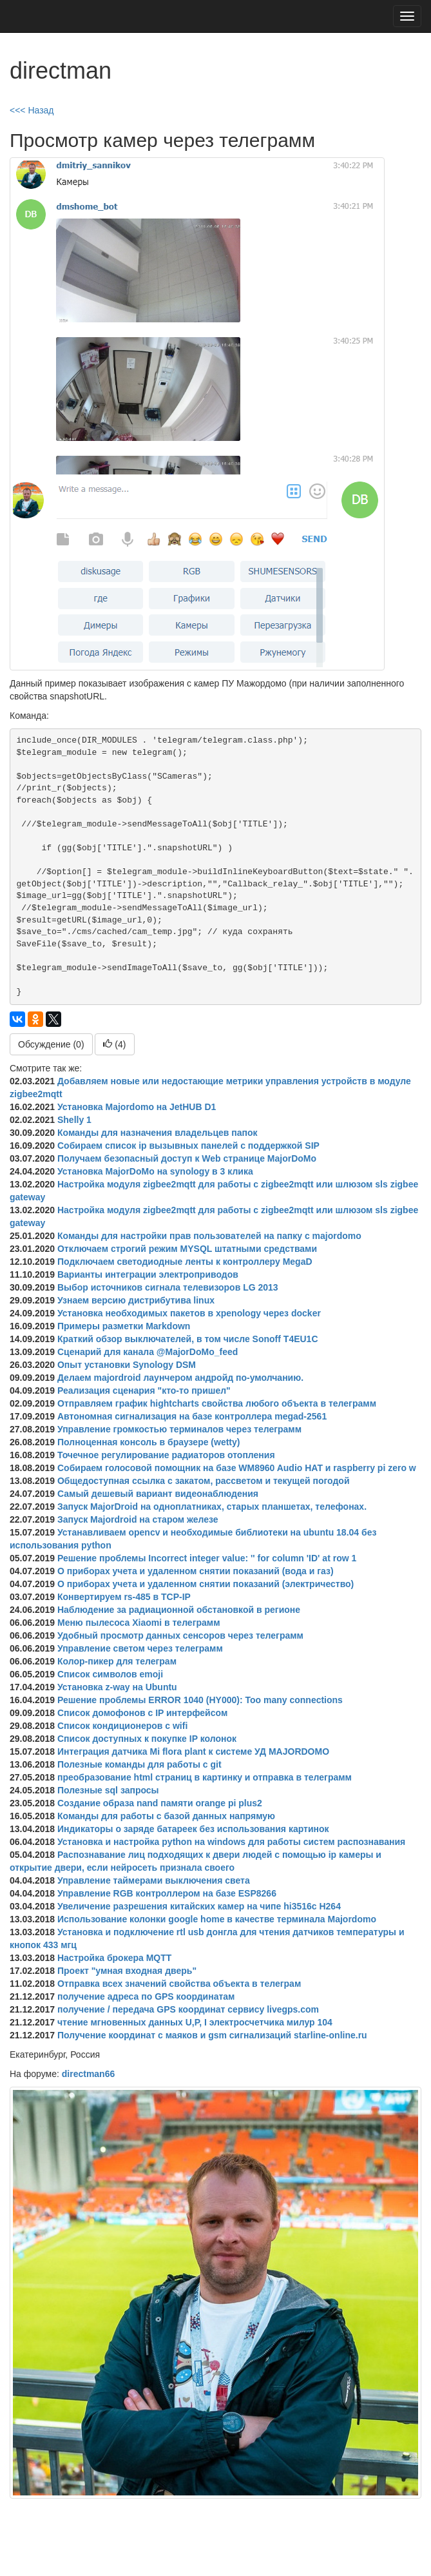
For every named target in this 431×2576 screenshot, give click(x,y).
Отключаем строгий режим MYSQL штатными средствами (187, 1249)
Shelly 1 (74, 1120)
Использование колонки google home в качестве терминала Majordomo (216, 1919)
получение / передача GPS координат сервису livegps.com (188, 2009)
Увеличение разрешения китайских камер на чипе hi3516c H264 (199, 1906)
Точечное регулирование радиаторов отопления (166, 1455)
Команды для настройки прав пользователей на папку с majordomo (209, 1236)
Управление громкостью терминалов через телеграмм (179, 1429)
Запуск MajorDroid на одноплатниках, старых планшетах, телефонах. (212, 1506)
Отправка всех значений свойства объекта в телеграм (179, 1983)
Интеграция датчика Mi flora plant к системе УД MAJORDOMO (193, 1751)
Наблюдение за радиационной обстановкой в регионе (178, 1610)
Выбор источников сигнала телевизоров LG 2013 (167, 1287)
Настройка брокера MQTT (114, 1958)
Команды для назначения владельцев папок (157, 1132)
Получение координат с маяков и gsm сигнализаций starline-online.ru (212, 2035)
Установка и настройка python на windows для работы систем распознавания (231, 1842)
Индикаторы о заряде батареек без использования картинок (193, 1829)
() (114, 1044)
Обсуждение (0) (51, 1044)
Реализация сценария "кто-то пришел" (144, 1390)
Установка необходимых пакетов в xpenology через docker (189, 1313)
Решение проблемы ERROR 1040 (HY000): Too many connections (200, 1700)
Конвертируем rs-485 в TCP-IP (124, 1597)
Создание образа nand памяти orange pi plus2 (159, 1803)
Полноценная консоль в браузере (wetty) (148, 1442)
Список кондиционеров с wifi (122, 1726)
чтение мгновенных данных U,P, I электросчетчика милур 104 (194, 2022)
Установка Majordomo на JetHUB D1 (136, 1107)
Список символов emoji (110, 1674)
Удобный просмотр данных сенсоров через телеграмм (180, 1635)
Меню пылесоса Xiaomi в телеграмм (138, 1622)
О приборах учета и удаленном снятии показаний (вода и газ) (195, 1571)
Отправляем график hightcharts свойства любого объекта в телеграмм (216, 1403)
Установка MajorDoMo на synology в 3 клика (155, 1171)
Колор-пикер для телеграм (117, 1661)
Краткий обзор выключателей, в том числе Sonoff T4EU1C (187, 1339)
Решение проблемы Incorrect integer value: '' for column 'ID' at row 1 (206, 1558)
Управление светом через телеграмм (140, 1648)
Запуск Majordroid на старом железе (137, 1519)
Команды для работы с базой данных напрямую (166, 1816)
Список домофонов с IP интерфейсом (142, 1713)
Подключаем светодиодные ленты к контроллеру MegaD (184, 1261)
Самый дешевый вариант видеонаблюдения (157, 1493)
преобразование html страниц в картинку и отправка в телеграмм (204, 1777)
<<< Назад (32, 110)
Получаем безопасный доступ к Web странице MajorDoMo (186, 1158)
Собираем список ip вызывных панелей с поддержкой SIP (188, 1145)
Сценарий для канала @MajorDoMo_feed (147, 1352)
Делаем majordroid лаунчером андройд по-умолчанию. (180, 1377)
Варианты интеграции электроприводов (147, 1274)
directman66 (88, 2074)
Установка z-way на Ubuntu (117, 1687)
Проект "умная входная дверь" (126, 1971)
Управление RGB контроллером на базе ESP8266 (166, 1893)
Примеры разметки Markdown (123, 1326)
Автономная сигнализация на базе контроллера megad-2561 (192, 1416)
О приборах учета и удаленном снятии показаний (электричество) (205, 1584)
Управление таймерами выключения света (153, 1880)
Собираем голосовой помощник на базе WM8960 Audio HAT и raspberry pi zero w (236, 1468)
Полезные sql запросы (108, 1790)
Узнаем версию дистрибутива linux (136, 1300)
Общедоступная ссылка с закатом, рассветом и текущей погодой (203, 1481)
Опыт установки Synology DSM (126, 1365)
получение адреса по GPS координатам (146, 1996)
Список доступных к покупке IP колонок (146, 1738)
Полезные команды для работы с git (139, 1764)
